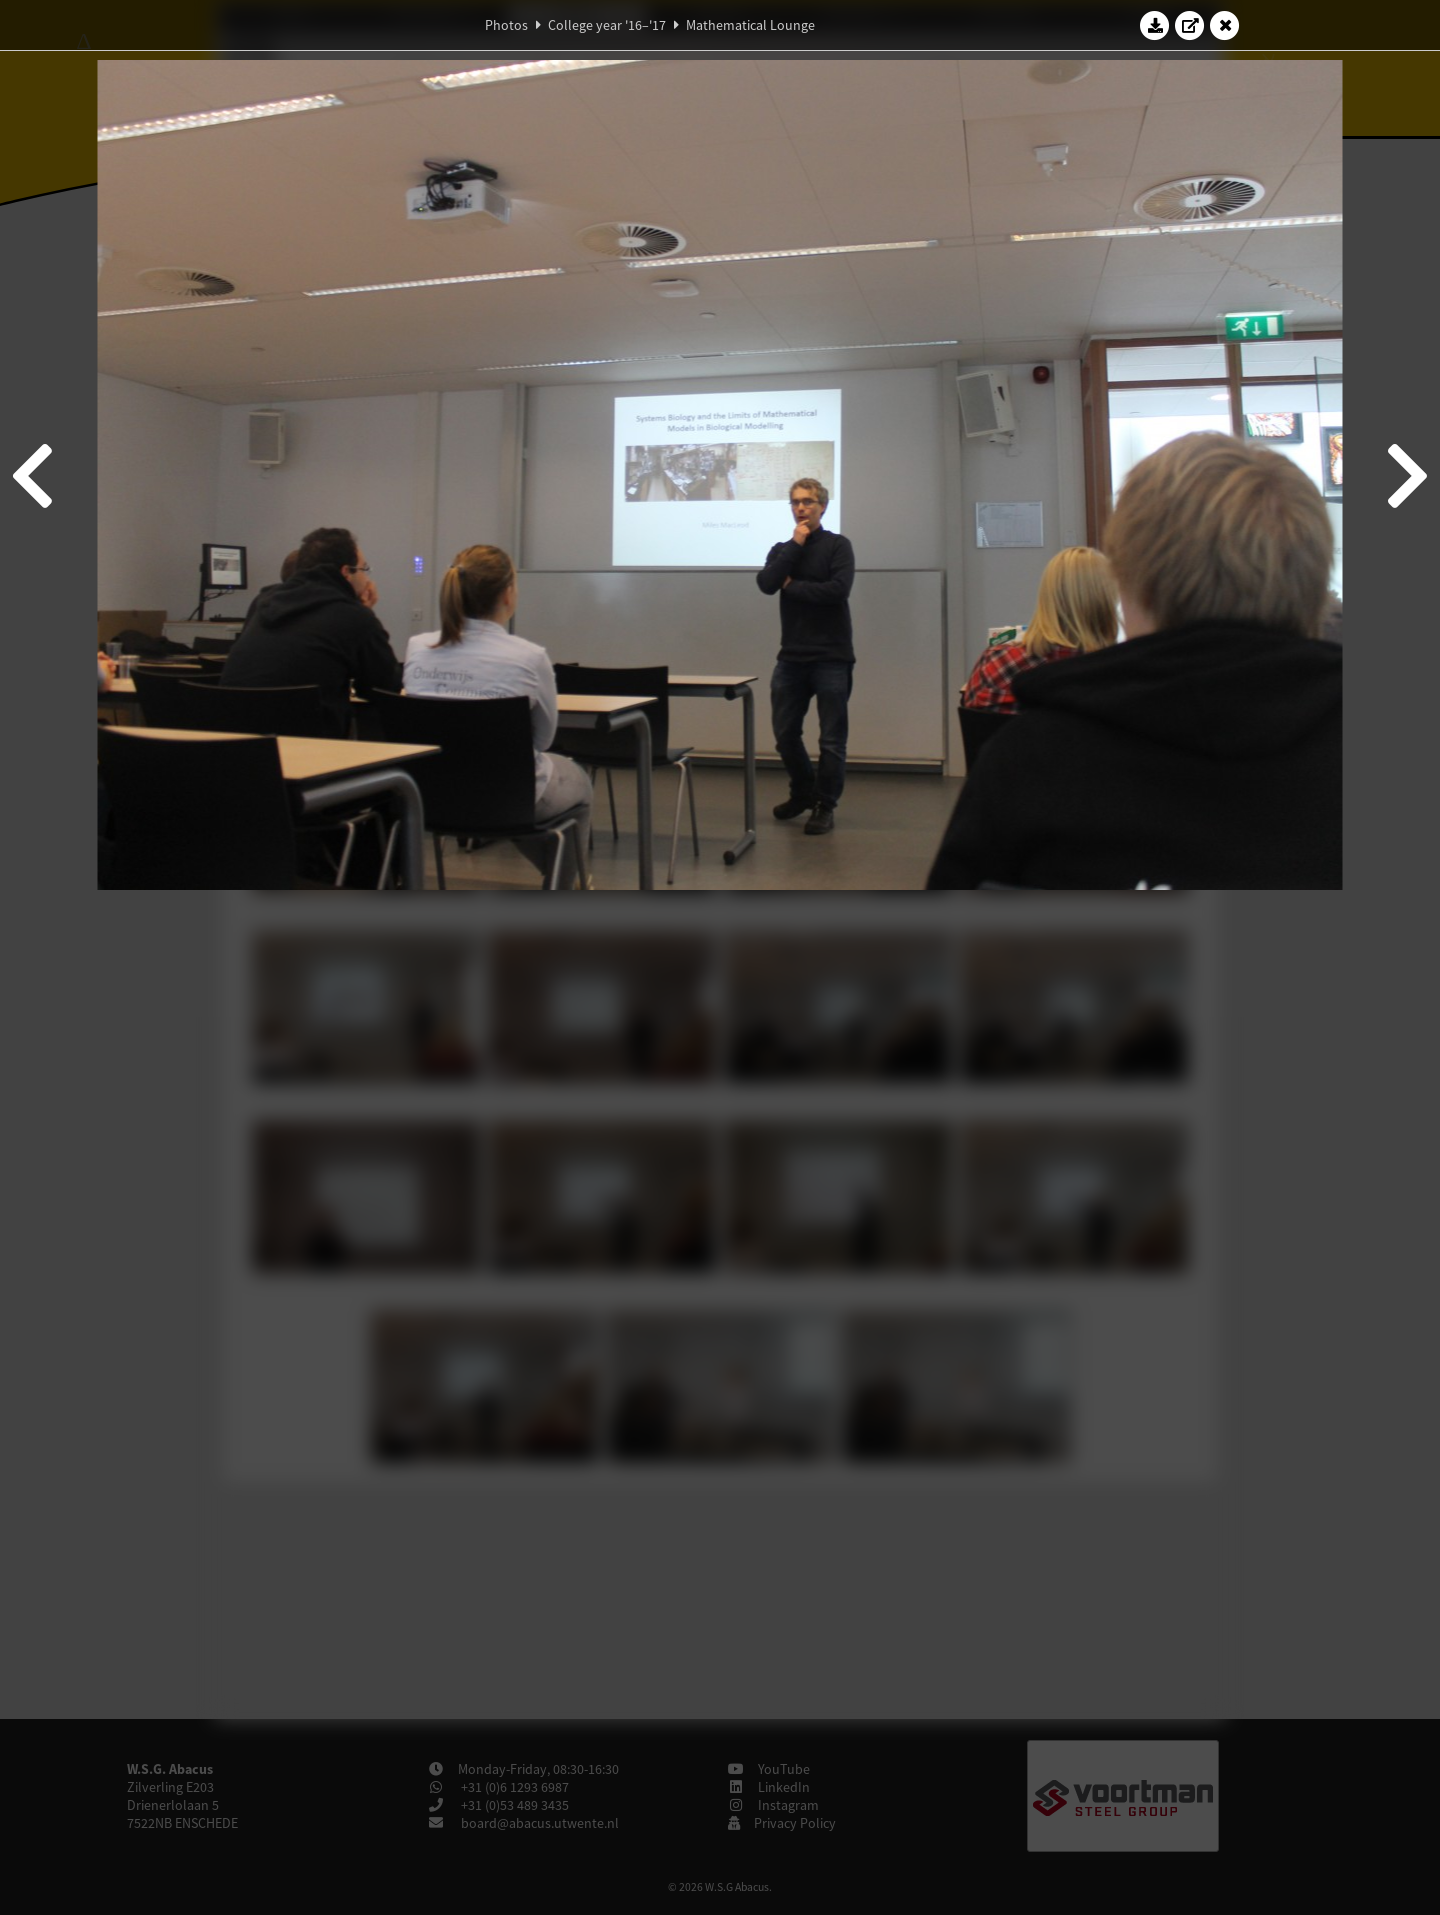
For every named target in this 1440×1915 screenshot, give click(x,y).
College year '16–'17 (607, 25)
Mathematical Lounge (750, 25)
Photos (506, 25)
